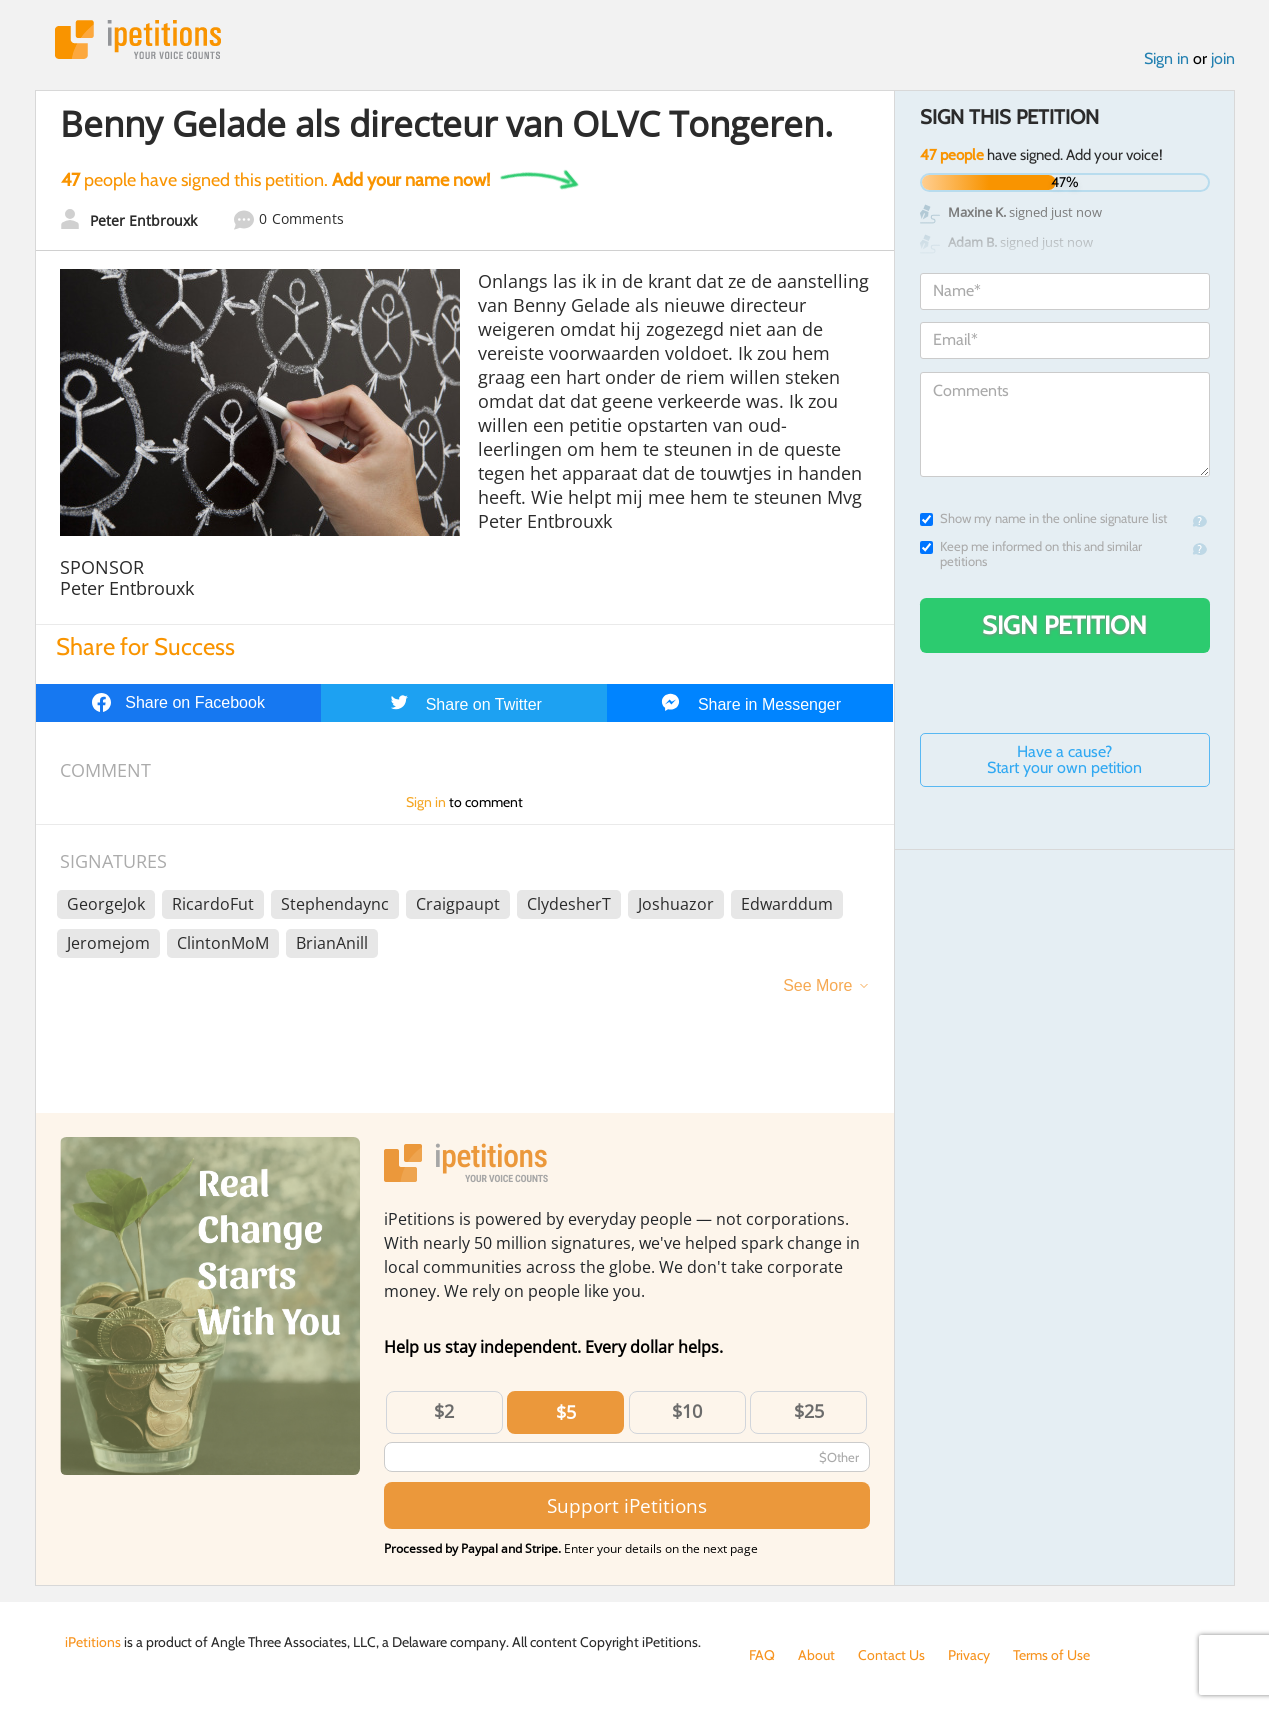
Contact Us (891, 1655)
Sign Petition (1064, 625)
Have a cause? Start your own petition (1064, 759)
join (1223, 58)
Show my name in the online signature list (1043, 518)
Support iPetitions (627, 1505)
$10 (687, 1411)
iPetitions (138, 39)
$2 (444, 1411)
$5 (566, 1412)
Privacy (969, 1655)
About (816, 1655)
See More (817, 985)
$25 (809, 1411)
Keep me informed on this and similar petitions (1031, 554)
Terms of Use (1051, 1655)
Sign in (1166, 58)
